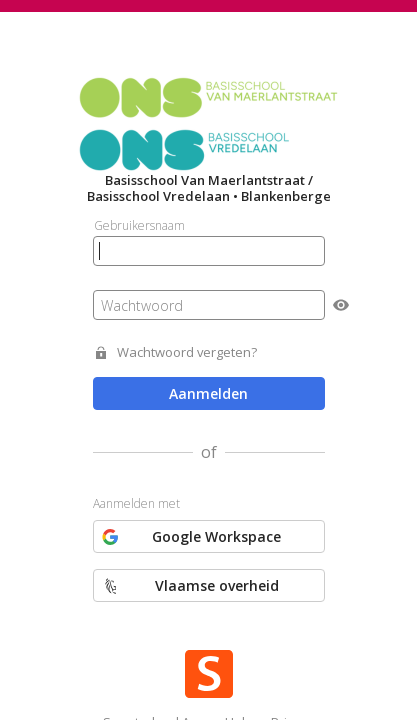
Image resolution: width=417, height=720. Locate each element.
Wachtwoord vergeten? (187, 352)
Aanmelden (208, 393)
